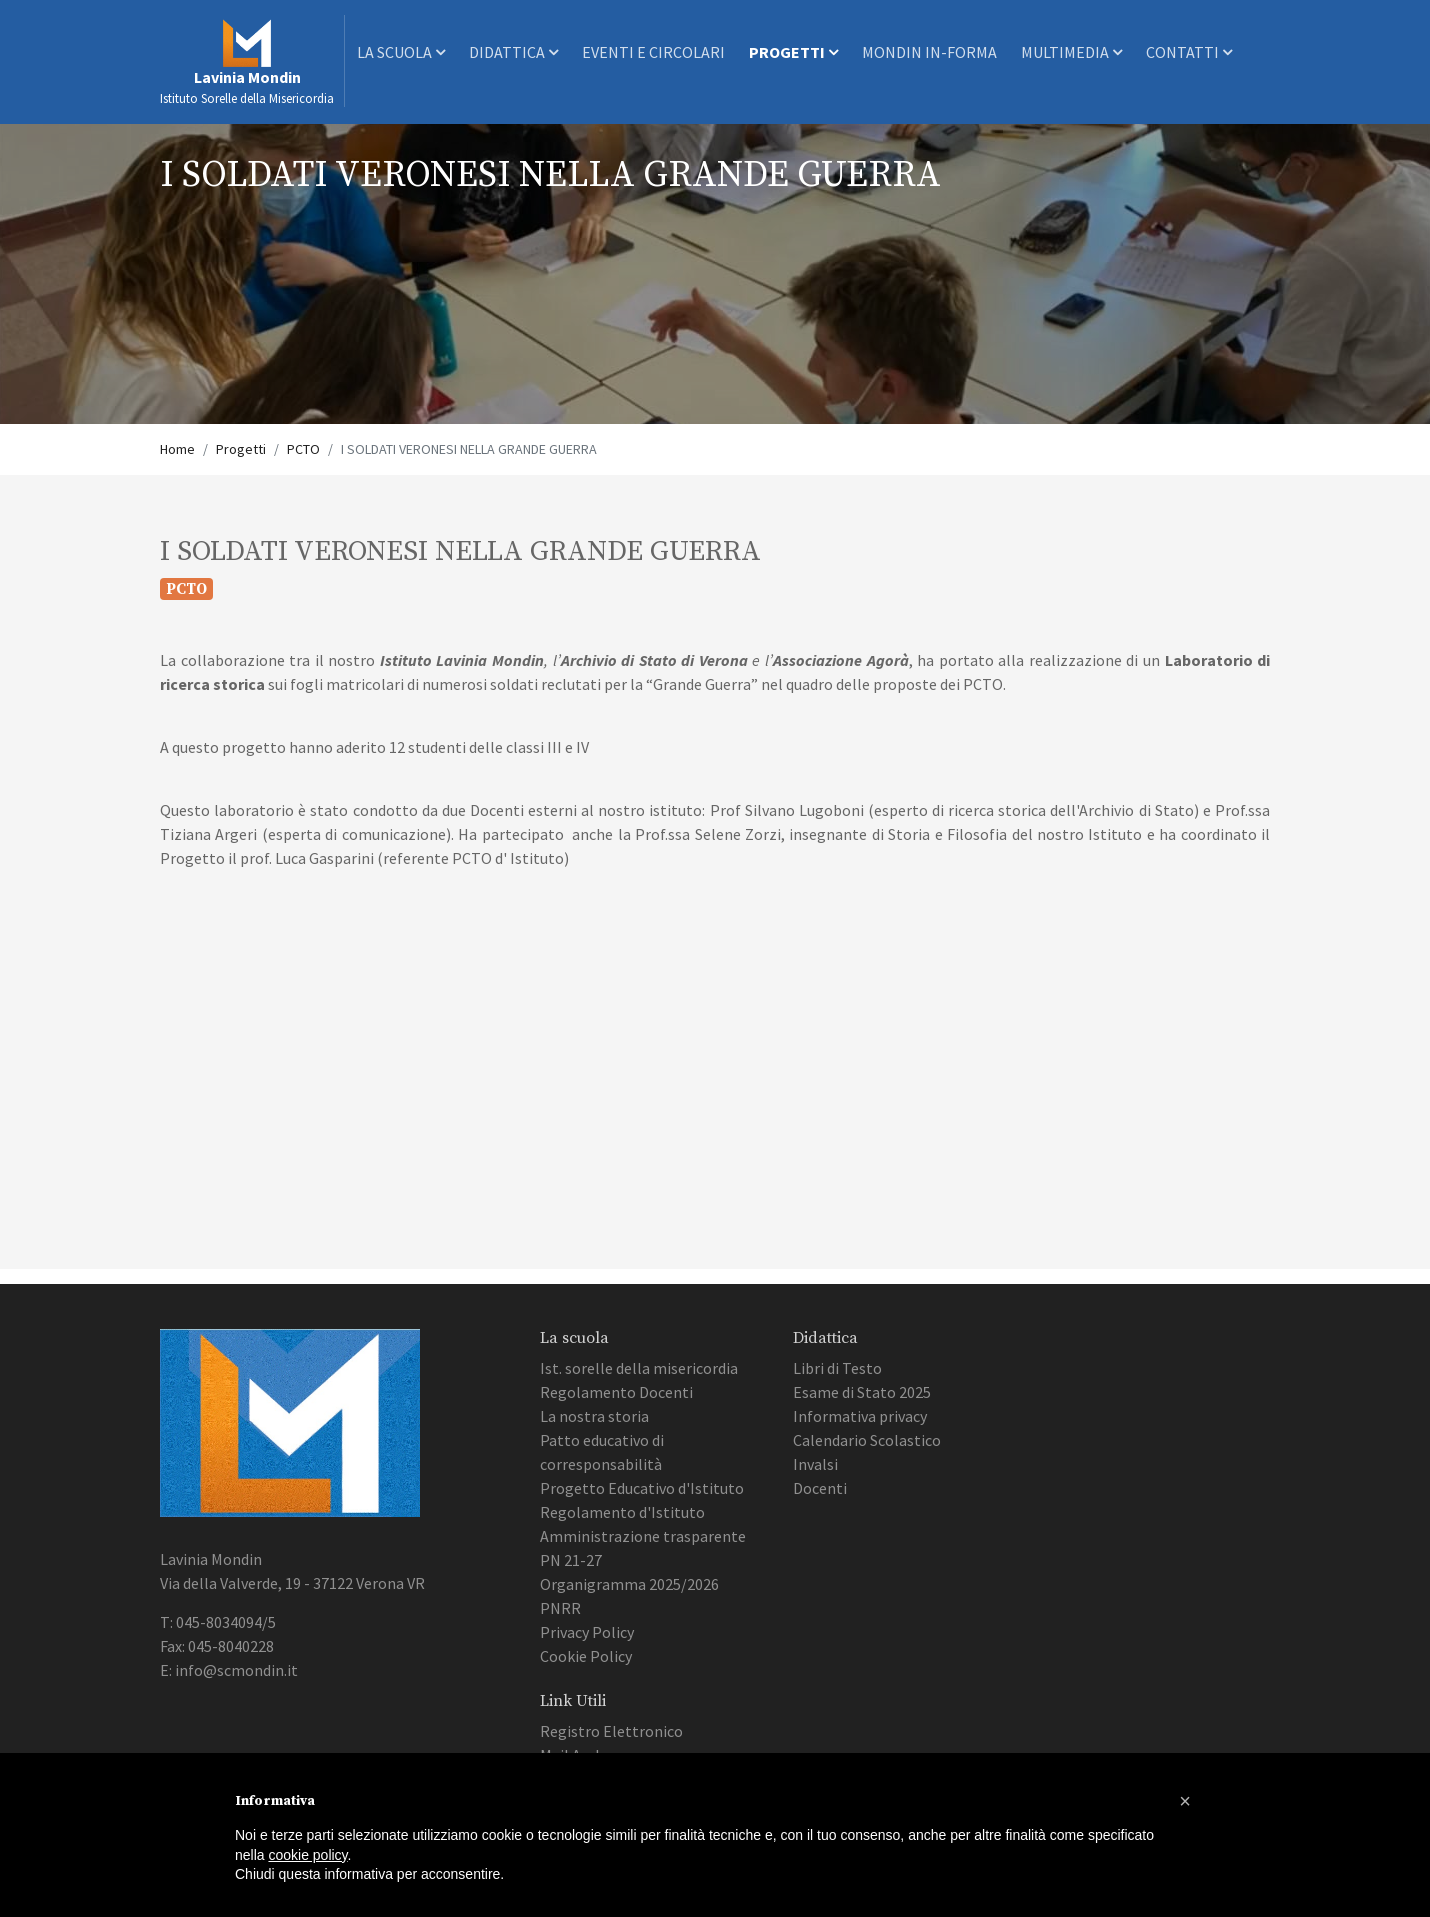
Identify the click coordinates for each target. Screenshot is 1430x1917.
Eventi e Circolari (653, 52)
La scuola (401, 52)
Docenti (820, 1488)
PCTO (303, 449)
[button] (1185, 1801)
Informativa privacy (860, 1416)
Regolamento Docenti (616, 1392)
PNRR (560, 1608)
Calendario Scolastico (867, 1440)
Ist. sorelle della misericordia (639, 1368)
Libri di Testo (837, 1368)
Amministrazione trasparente (643, 1536)
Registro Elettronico (611, 1731)
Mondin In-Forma (929, 52)
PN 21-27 (571, 1560)
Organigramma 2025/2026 (629, 1584)
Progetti (793, 52)
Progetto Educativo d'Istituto (642, 1488)
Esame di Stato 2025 (862, 1392)
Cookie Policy (586, 1656)
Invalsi (815, 1464)
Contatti (1189, 52)
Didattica (513, 52)
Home (177, 449)
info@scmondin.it (236, 1670)
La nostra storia (594, 1416)
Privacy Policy (587, 1632)
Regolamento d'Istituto (622, 1512)
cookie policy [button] (307, 1855)
